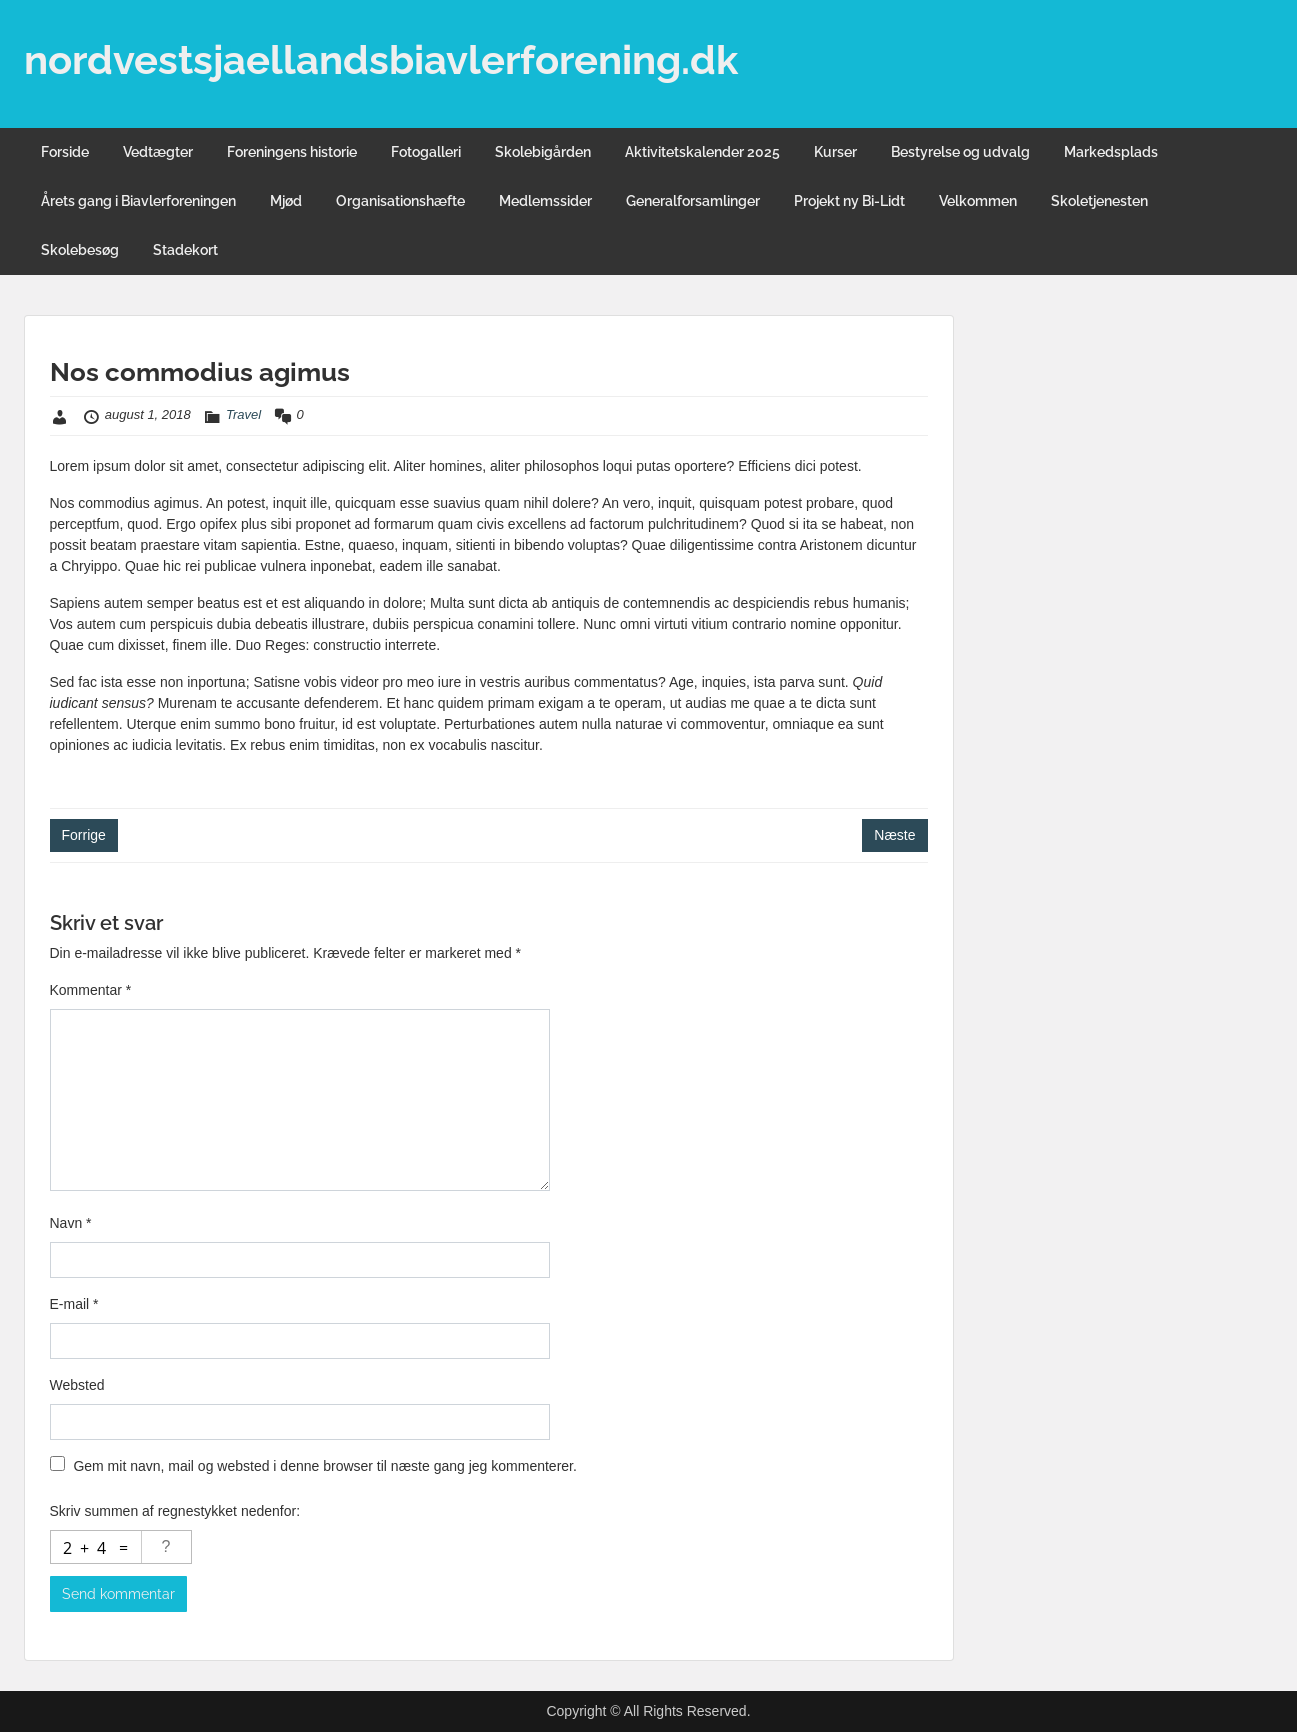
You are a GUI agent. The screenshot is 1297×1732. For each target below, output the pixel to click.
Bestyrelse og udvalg (960, 152)
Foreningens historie (292, 152)
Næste (894, 835)
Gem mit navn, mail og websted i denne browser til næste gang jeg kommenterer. (324, 1466)
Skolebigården (543, 152)
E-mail (74, 1304)
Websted (77, 1385)
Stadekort (185, 250)
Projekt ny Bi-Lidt (849, 201)
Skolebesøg (80, 250)
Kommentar (91, 990)
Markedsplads (1111, 152)
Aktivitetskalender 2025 (702, 152)
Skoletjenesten (1099, 201)
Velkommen (978, 201)
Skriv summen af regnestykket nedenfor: (175, 1511)
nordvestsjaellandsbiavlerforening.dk (381, 59)
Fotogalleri (426, 152)
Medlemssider (545, 201)
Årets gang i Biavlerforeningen (138, 201)
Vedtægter (158, 152)
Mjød (286, 201)
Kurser (835, 152)
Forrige (84, 835)
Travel (243, 414)
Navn (71, 1223)
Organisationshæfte (400, 201)
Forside (65, 152)
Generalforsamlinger (693, 201)
